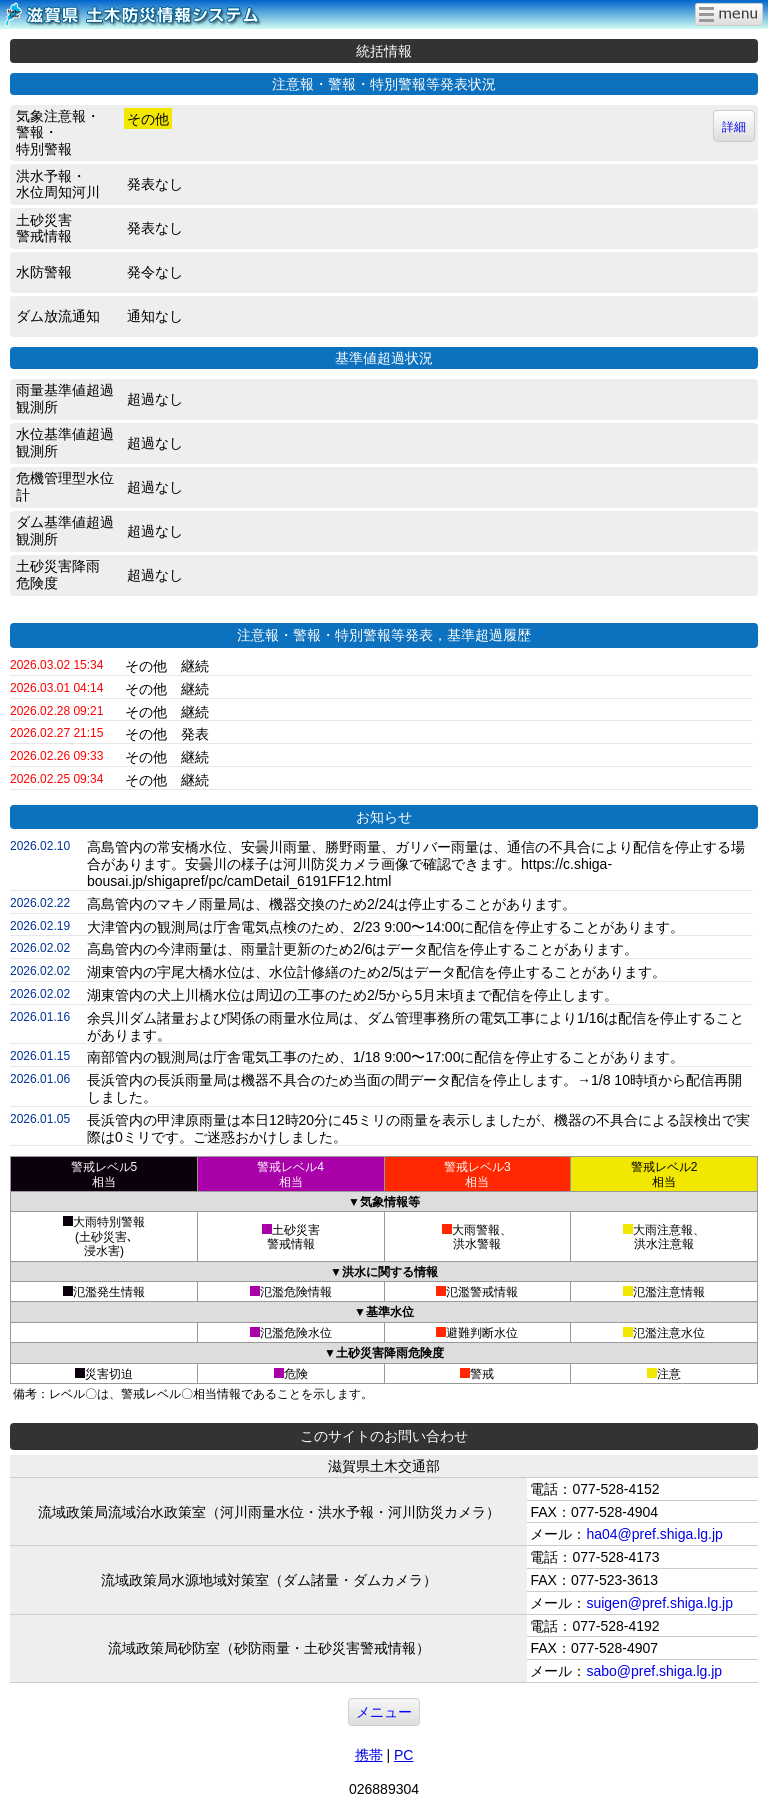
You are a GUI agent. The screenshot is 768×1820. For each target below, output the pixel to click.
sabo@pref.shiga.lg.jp (654, 1671)
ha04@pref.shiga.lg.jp (654, 1534)
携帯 (369, 1755)
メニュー (384, 1712)
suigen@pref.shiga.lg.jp (659, 1603)
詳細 (734, 127)
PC (403, 1755)
